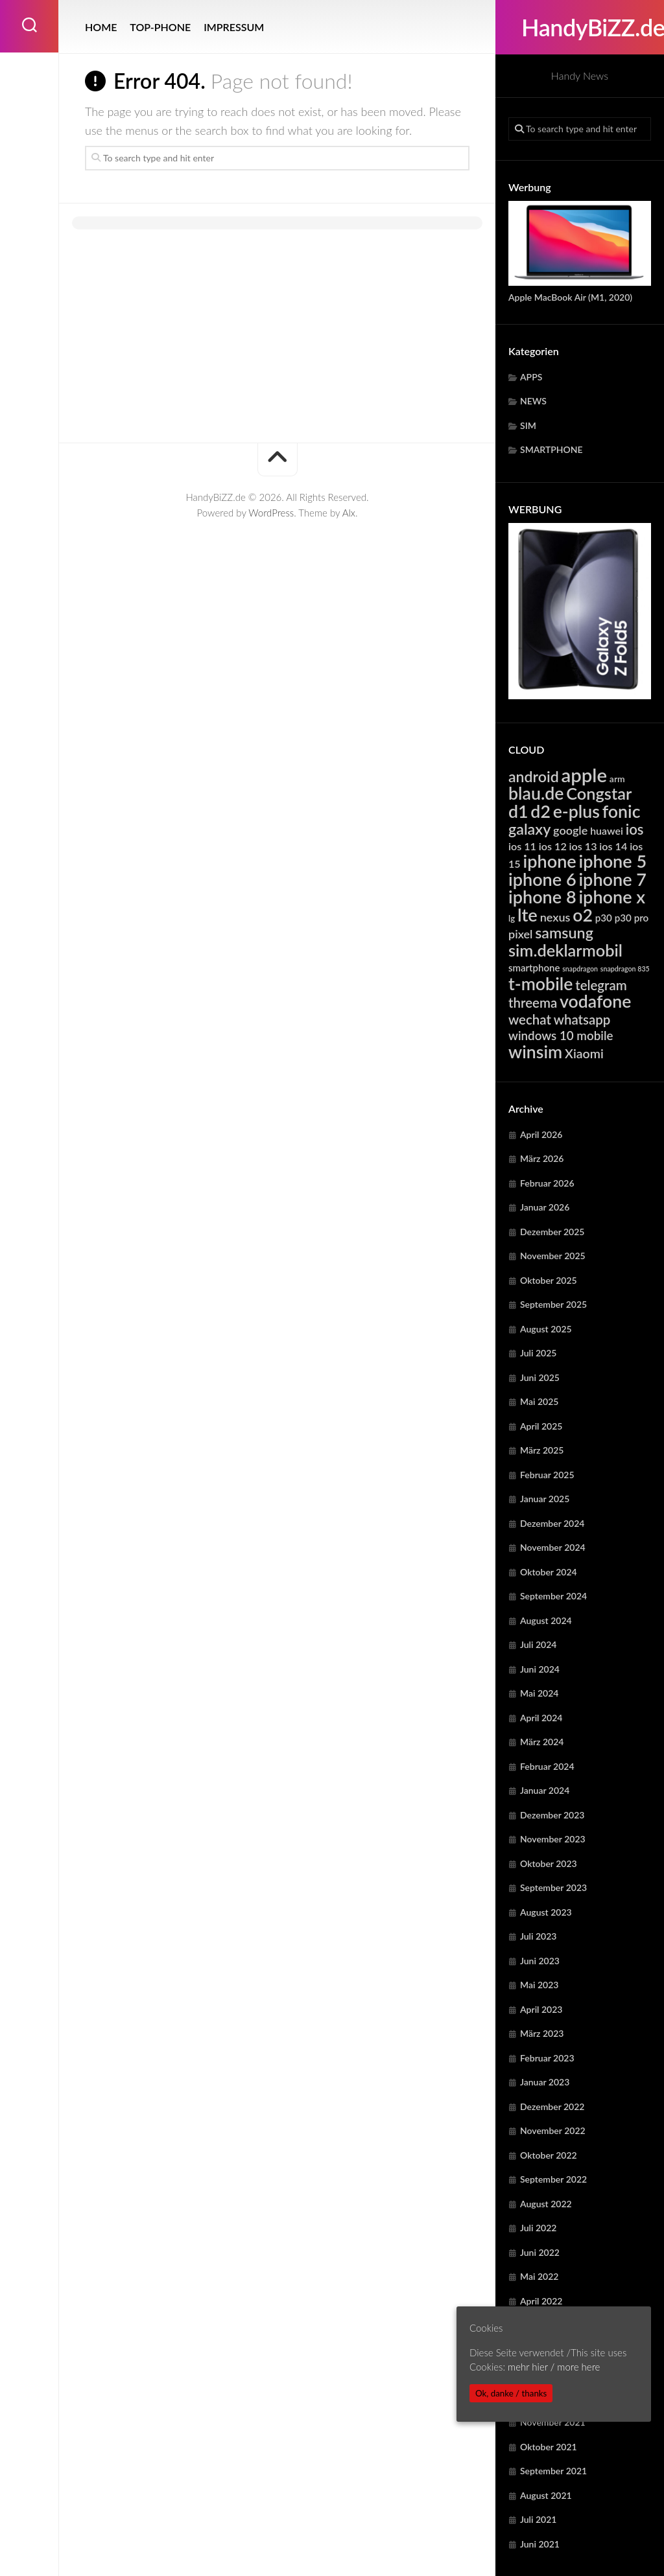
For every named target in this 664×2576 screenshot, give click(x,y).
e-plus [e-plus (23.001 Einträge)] (576, 811)
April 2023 (541, 2009)
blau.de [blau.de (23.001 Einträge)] (535, 793)
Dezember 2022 (552, 2106)
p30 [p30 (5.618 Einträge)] (603, 917)
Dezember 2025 (552, 1231)
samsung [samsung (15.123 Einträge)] (564, 932)
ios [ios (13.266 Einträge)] (635, 829)
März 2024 (541, 1741)
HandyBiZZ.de (579, 27)
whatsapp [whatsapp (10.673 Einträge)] (582, 1019)
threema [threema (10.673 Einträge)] (532, 1002)
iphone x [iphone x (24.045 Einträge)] (611, 896)
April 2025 (541, 1426)
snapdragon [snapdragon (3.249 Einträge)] (580, 968)
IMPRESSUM (234, 27)
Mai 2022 (539, 2276)
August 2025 (546, 1328)
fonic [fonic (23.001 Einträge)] (621, 811)
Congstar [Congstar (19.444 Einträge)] (599, 793)
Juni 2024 (540, 1669)
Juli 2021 (538, 2519)
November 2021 (553, 2422)
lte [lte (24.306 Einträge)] (527, 914)
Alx (348, 512)
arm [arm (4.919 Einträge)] (617, 778)
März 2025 (541, 1450)
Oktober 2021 (548, 2446)
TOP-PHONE (160, 27)
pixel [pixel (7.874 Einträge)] (520, 934)
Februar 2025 (547, 1474)
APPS (531, 376)
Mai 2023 (539, 1984)
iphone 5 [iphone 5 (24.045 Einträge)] (613, 861)
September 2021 (553, 2470)
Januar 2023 (544, 2081)
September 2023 (553, 1887)
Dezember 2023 (552, 1814)
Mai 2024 (539, 1693)
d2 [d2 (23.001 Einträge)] (540, 811)
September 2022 (553, 2179)
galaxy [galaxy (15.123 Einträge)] (529, 829)
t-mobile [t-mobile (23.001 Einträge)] (540, 983)
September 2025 (553, 1304)
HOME (101, 27)
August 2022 (546, 2203)
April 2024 (541, 1717)
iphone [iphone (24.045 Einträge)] (549, 861)
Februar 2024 (547, 1766)
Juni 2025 (540, 1377)
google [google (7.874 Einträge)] (570, 830)
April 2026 (541, 1134)
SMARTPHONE (551, 449)
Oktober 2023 (548, 1863)
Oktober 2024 (548, 1571)
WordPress (271, 512)
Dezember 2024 (552, 1523)
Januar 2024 (544, 1790)
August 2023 (546, 1912)
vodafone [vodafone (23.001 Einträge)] (595, 1001)
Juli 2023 (538, 1936)
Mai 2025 (539, 1401)
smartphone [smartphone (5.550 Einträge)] (534, 967)
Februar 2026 (547, 1183)
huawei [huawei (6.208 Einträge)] (606, 830)
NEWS (533, 400)
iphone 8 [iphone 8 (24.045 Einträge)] (542, 896)
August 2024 (546, 1620)
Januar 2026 (544, 1207)
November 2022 (553, 2130)
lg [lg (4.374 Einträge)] (511, 918)
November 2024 (553, 1547)
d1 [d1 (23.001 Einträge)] (518, 811)
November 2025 (553, 1255)
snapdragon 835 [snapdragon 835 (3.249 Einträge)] (625, 968)
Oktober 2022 (548, 2155)
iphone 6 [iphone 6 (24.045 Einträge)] (542, 879)
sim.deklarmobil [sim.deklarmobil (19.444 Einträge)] (565, 950)
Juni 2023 (540, 1960)
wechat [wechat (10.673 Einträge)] (529, 1019)
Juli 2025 (538, 1352)
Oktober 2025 (548, 1280)
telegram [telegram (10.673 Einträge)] (601, 985)
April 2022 (541, 2300)
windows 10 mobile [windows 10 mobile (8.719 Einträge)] (560, 1035)
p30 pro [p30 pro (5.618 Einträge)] (632, 917)
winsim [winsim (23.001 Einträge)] (535, 1051)
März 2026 (541, 1158)
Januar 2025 (544, 1498)
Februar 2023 (547, 2057)
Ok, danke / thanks (511, 2393)
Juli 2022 (538, 2227)
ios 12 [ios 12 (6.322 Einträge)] (553, 846)
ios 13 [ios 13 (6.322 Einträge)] (583, 846)
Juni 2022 (540, 2252)
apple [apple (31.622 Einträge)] (585, 774)
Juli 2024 (538, 1644)
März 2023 (541, 2033)
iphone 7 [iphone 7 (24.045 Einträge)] (612, 879)
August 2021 (546, 2495)
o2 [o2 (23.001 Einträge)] (583, 915)
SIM (528, 425)
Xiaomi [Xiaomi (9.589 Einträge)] (584, 1053)
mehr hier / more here (554, 2367)
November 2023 (553, 1838)
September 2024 (553, 1595)
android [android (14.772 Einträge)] (533, 776)
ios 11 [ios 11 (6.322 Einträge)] (522, 846)
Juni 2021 (540, 2543)
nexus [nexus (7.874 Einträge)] (555, 917)
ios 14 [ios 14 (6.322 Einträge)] (613, 846)
